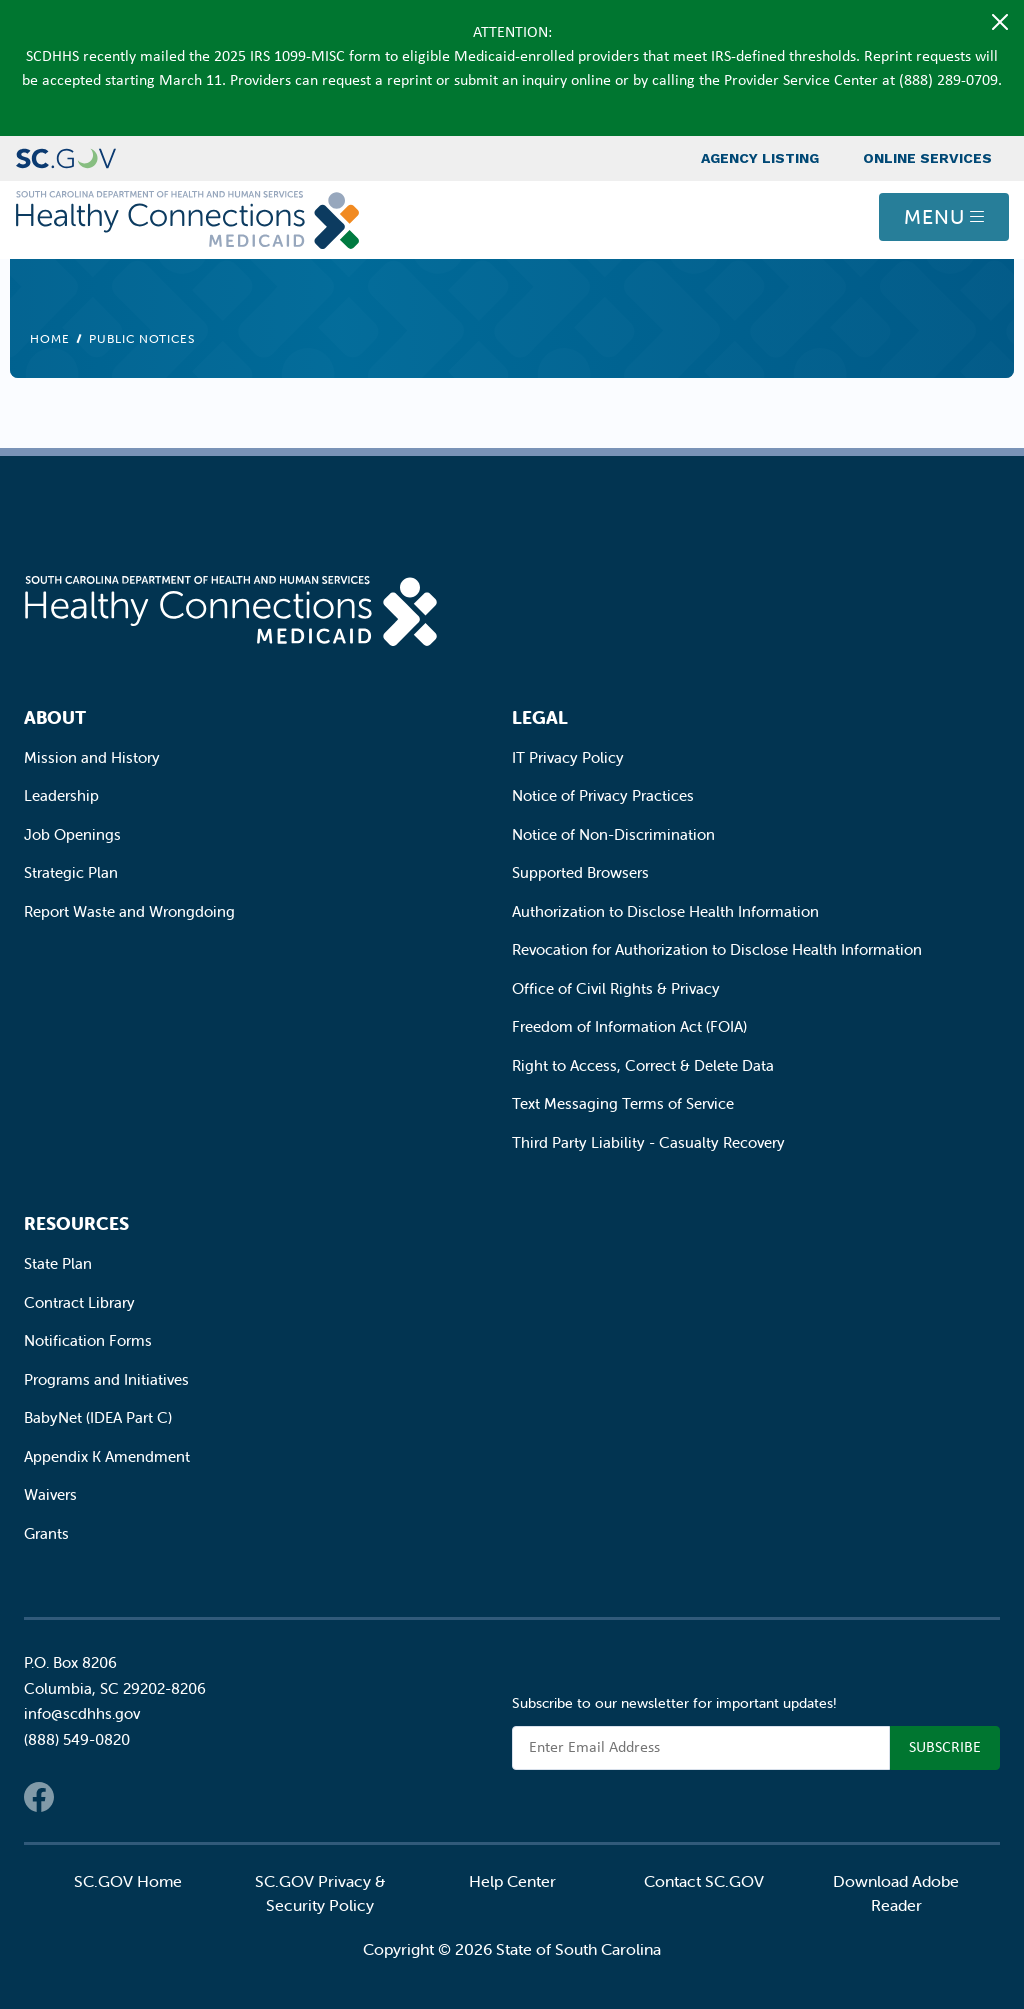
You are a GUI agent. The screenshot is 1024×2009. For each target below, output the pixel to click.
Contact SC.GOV (704, 1881)
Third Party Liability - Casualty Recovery (648, 1142)
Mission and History (92, 757)
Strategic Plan (71, 872)
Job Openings (72, 834)
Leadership (61, 795)
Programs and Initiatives (106, 1379)
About (55, 717)
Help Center (512, 1881)
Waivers (50, 1494)
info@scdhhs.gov (82, 1713)
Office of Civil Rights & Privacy (616, 988)
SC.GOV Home (128, 1881)
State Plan (58, 1263)
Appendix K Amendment (107, 1456)
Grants (46, 1533)
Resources (76, 1223)
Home (50, 338)
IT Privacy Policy (568, 757)
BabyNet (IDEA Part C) (98, 1417)
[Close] (1000, 22)
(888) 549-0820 (77, 1739)
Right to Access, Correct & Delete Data (643, 1065)
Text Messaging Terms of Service (623, 1103)
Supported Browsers (580, 872)
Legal (540, 717)
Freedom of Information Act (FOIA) (629, 1026)
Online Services (927, 158)
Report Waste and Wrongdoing (129, 911)
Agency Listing (760, 158)
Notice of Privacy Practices (603, 795)
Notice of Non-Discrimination (613, 834)
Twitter (79, 1797)
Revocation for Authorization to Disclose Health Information (717, 949)
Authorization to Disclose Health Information (665, 911)
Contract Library (79, 1302)
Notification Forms (88, 1340)
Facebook (39, 1797)
